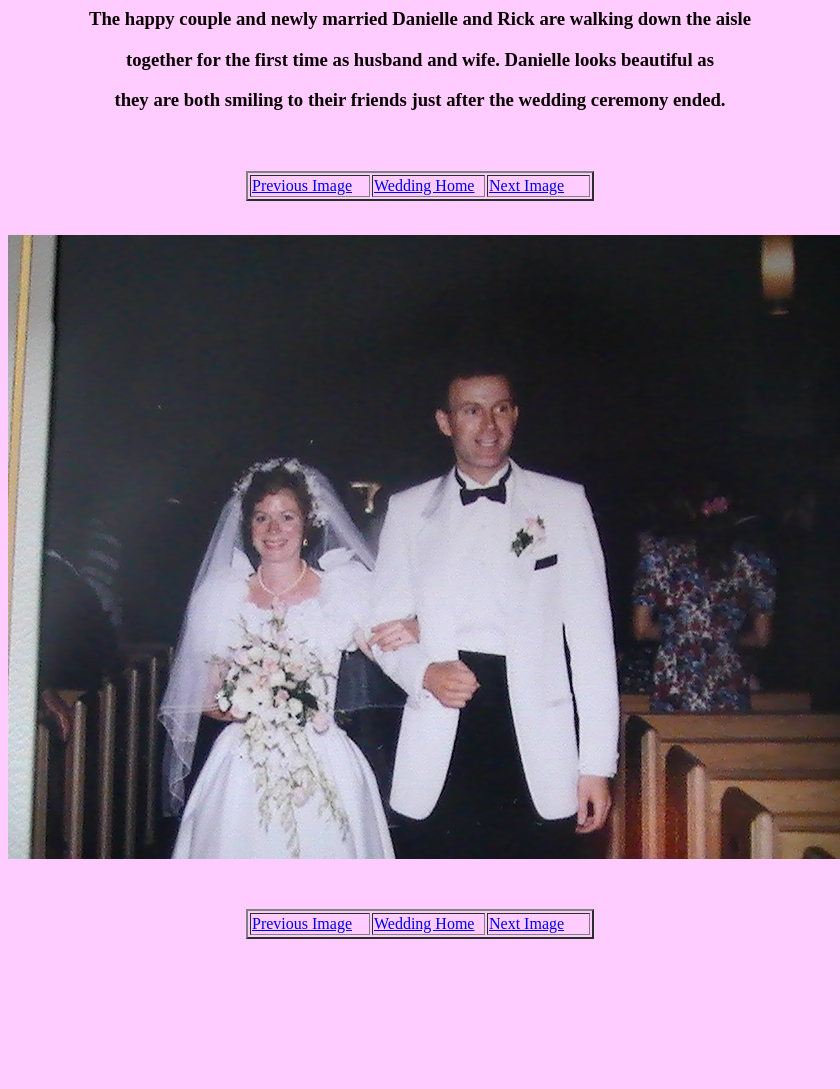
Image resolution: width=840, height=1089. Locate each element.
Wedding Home (424, 185)
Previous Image (302, 185)
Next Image (526, 185)
